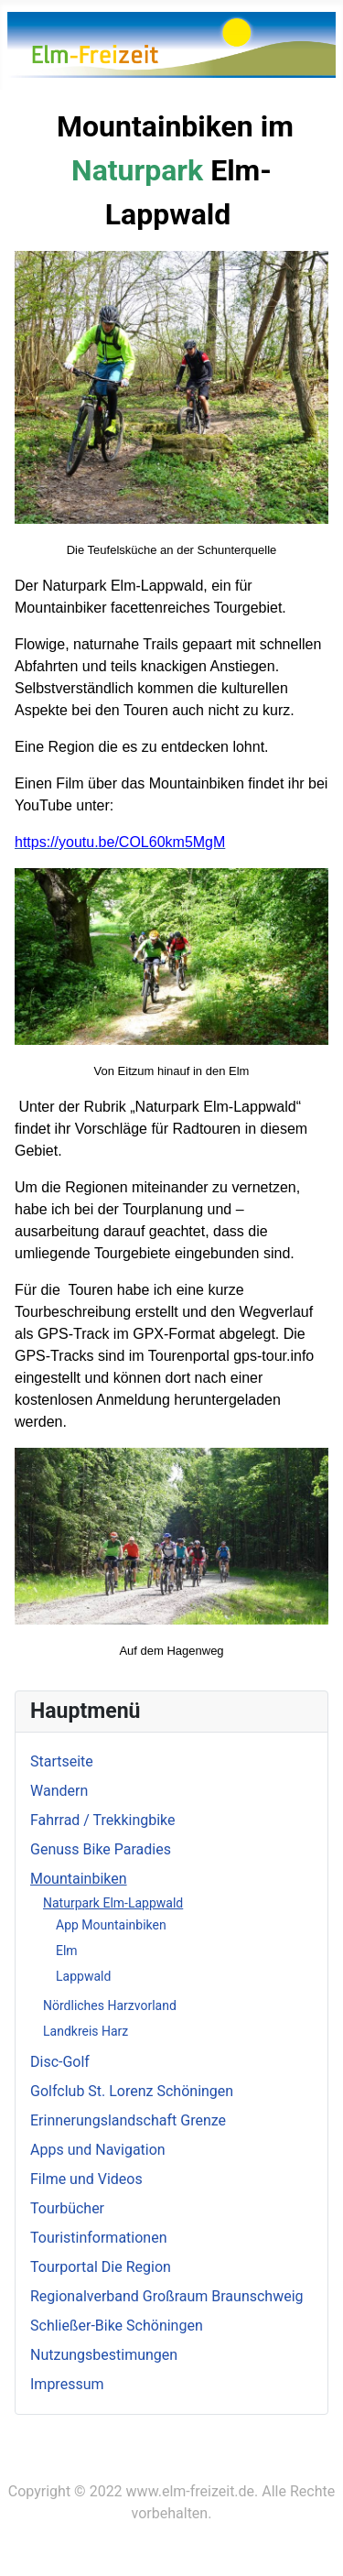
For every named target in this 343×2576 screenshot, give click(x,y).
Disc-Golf (60, 2062)
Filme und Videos (86, 2179)
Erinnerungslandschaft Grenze (128, 2120)
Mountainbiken (78, 1878)
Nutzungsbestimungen (103, 2355)
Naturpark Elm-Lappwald (113, 1903)
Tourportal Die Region (100, 2267)
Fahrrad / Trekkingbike (103, 1820)
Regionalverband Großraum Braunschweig (167, 2296)
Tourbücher (67, 2208)
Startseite (61, 1761)
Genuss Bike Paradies (100, 1849)
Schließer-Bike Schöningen (116, 2325)
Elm (67, 1950)
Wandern (59, 1790)
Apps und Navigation (98, 2149)
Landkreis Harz (85, 2031)
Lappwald (83, 1976)
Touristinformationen (98, 2237)
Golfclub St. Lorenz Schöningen (131, 2091)
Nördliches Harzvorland (110, 2005)
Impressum (67, 2384)
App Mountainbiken (111, 1925)
